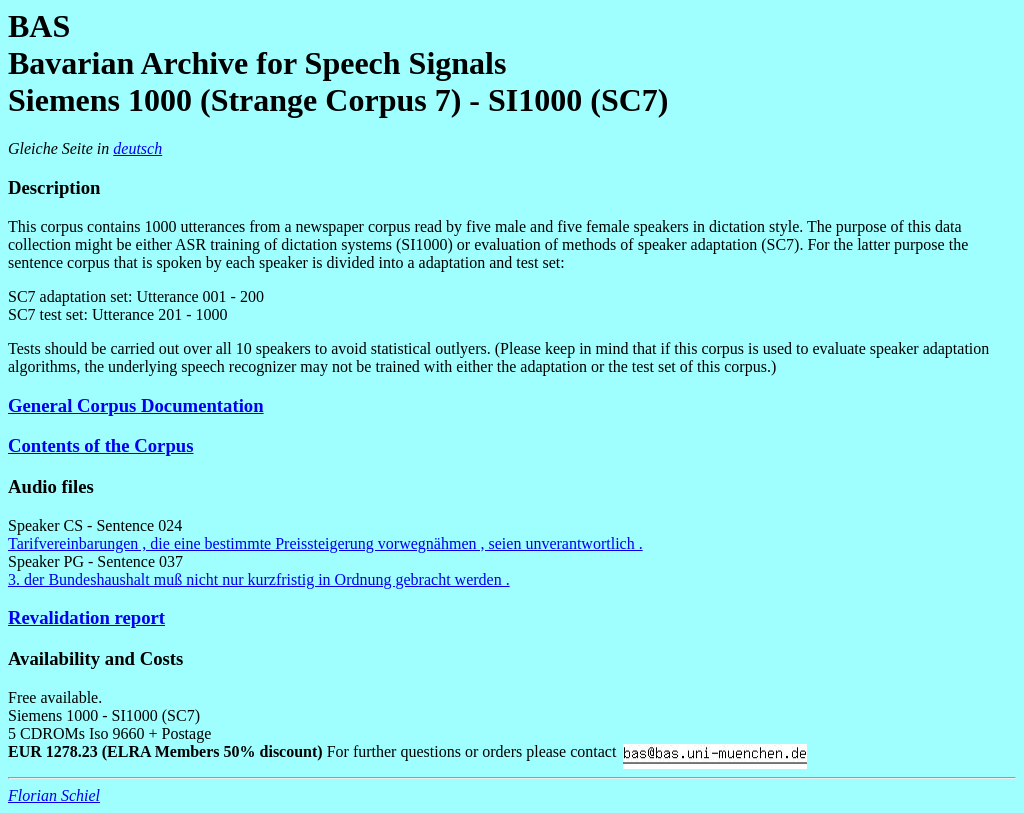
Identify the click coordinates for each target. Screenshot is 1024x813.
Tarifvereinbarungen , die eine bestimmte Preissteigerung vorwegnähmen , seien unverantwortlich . (325, 543)
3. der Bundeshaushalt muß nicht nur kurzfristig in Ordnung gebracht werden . (259, 579)
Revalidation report (86, 617)
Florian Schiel (54, 795)
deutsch (137, 148)
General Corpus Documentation (136, 405)
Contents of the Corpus (100, 445)
